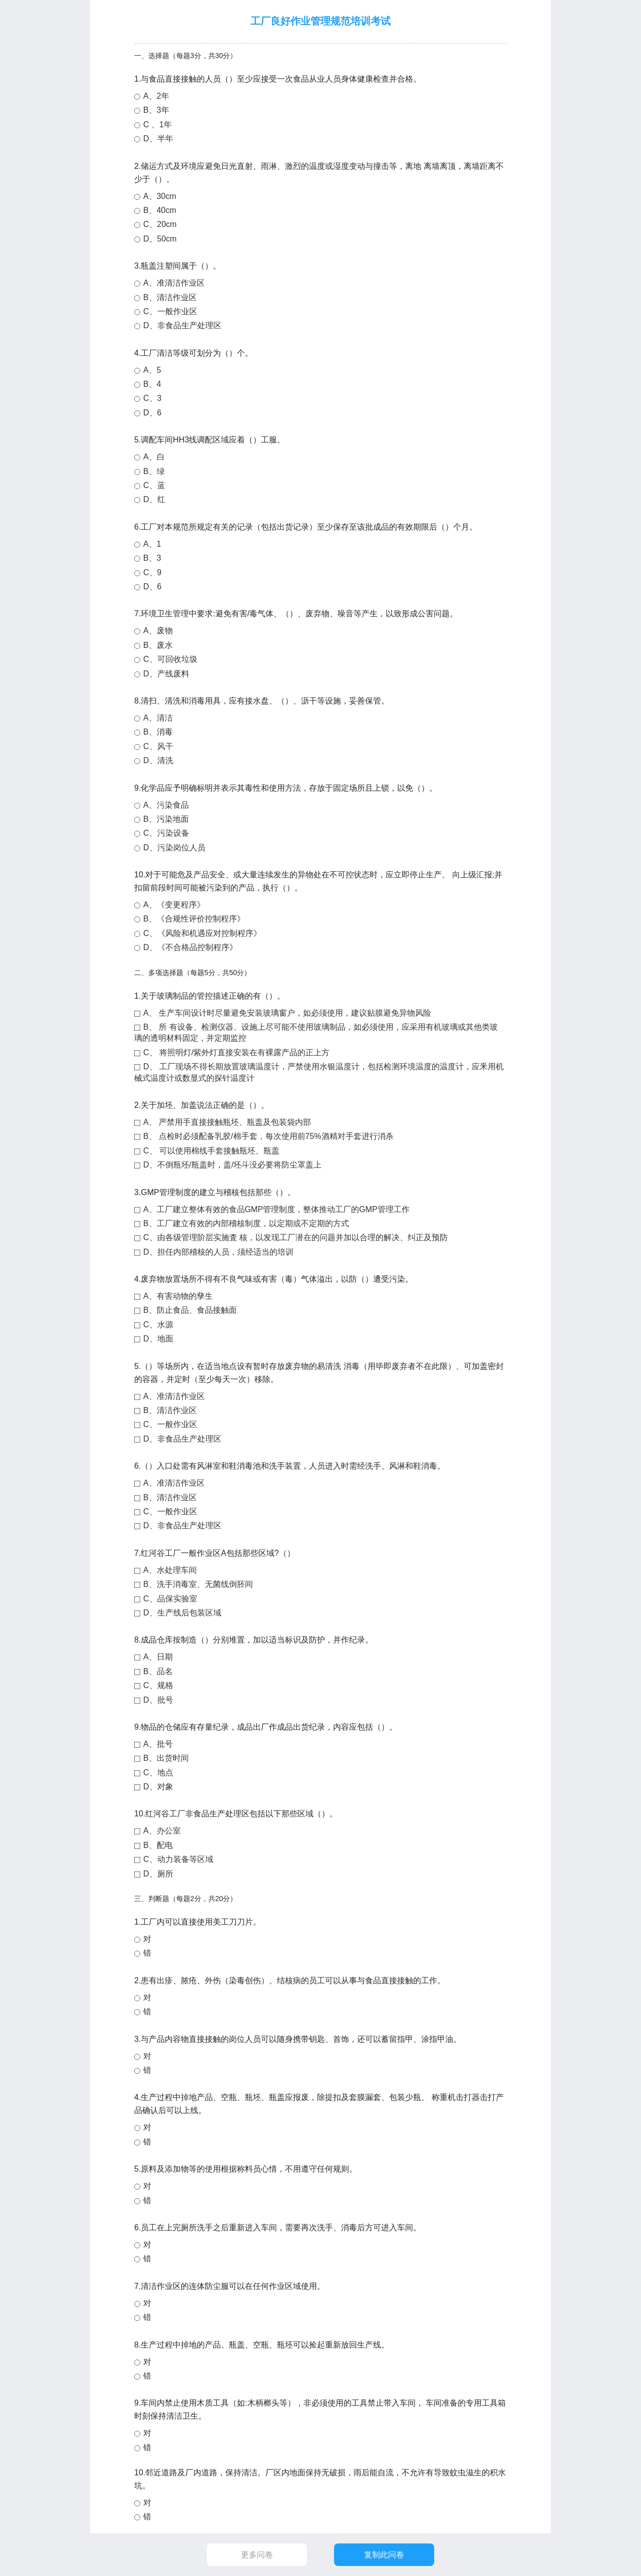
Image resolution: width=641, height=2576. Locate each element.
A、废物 (158, 630)
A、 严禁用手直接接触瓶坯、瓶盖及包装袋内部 (227, 1122)
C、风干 (158, 746)
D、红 (154, 499)
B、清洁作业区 (170, 297)
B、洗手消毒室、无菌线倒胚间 (198, 1584)
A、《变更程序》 (174, 904)
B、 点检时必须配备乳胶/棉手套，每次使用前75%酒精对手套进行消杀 (268, 1136)
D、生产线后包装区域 (182, 1612)
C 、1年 (157, 124)
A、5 (152, 370)
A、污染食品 (166, 805)
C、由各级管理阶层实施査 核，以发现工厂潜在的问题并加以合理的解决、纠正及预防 (295, 1237)
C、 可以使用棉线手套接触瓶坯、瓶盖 (211, 1150)
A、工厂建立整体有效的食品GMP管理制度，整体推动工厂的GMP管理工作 (276, 1209)
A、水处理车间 (170, 1570)
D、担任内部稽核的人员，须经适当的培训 (218, 1252)
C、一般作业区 (170, 311)
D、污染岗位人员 (174, 847)
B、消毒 (158, 732)
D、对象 (158, 1786)
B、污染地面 (166, 819)
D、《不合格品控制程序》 (190, 947)
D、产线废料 (166, 673)
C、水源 (158, 1324)
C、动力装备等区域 (178, 1859)
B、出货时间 (166, 1758)
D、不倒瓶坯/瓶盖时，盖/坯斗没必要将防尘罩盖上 (232, 1164)
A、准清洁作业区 (174, 283)
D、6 (152, 412)
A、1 (152, 544)
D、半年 (158, 138)
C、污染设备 (166, 833)
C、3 (152, 398)
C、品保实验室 (170, 1598)
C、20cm (160, 224)
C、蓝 (154, 485)
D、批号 (158, 1700)
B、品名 (158, 1671)
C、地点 (158, 1772)
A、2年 (156, 96)
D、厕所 (158, 1873)
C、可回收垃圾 (170, 659)
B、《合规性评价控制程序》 (194, 918)
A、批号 (158, 1744)
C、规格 (158, 1685)
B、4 (152, 384)
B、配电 (158, 1845)
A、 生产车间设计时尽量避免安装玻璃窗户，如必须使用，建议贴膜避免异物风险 (287, 1013)
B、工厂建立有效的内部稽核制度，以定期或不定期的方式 (246, 1223)
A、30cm (159, 196)
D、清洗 (158, 760)
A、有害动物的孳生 (178, 1296)
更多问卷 (257, 2554)
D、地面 (158, 1338)
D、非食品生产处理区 (182, 325)
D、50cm (160, 239)
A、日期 (158, 1657)
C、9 (152, 572)
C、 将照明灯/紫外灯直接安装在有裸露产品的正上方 (236, 1052)
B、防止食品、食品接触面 (190, 1310)
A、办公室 (162, 1830)
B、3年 (156, 110)
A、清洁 (158, 718)
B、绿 (154, 471)
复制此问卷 (384, 2554)
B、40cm (159, 210)
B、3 (152, 558)
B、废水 (158, 645)
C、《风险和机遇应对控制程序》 (202, 933)
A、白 (154, 456)
